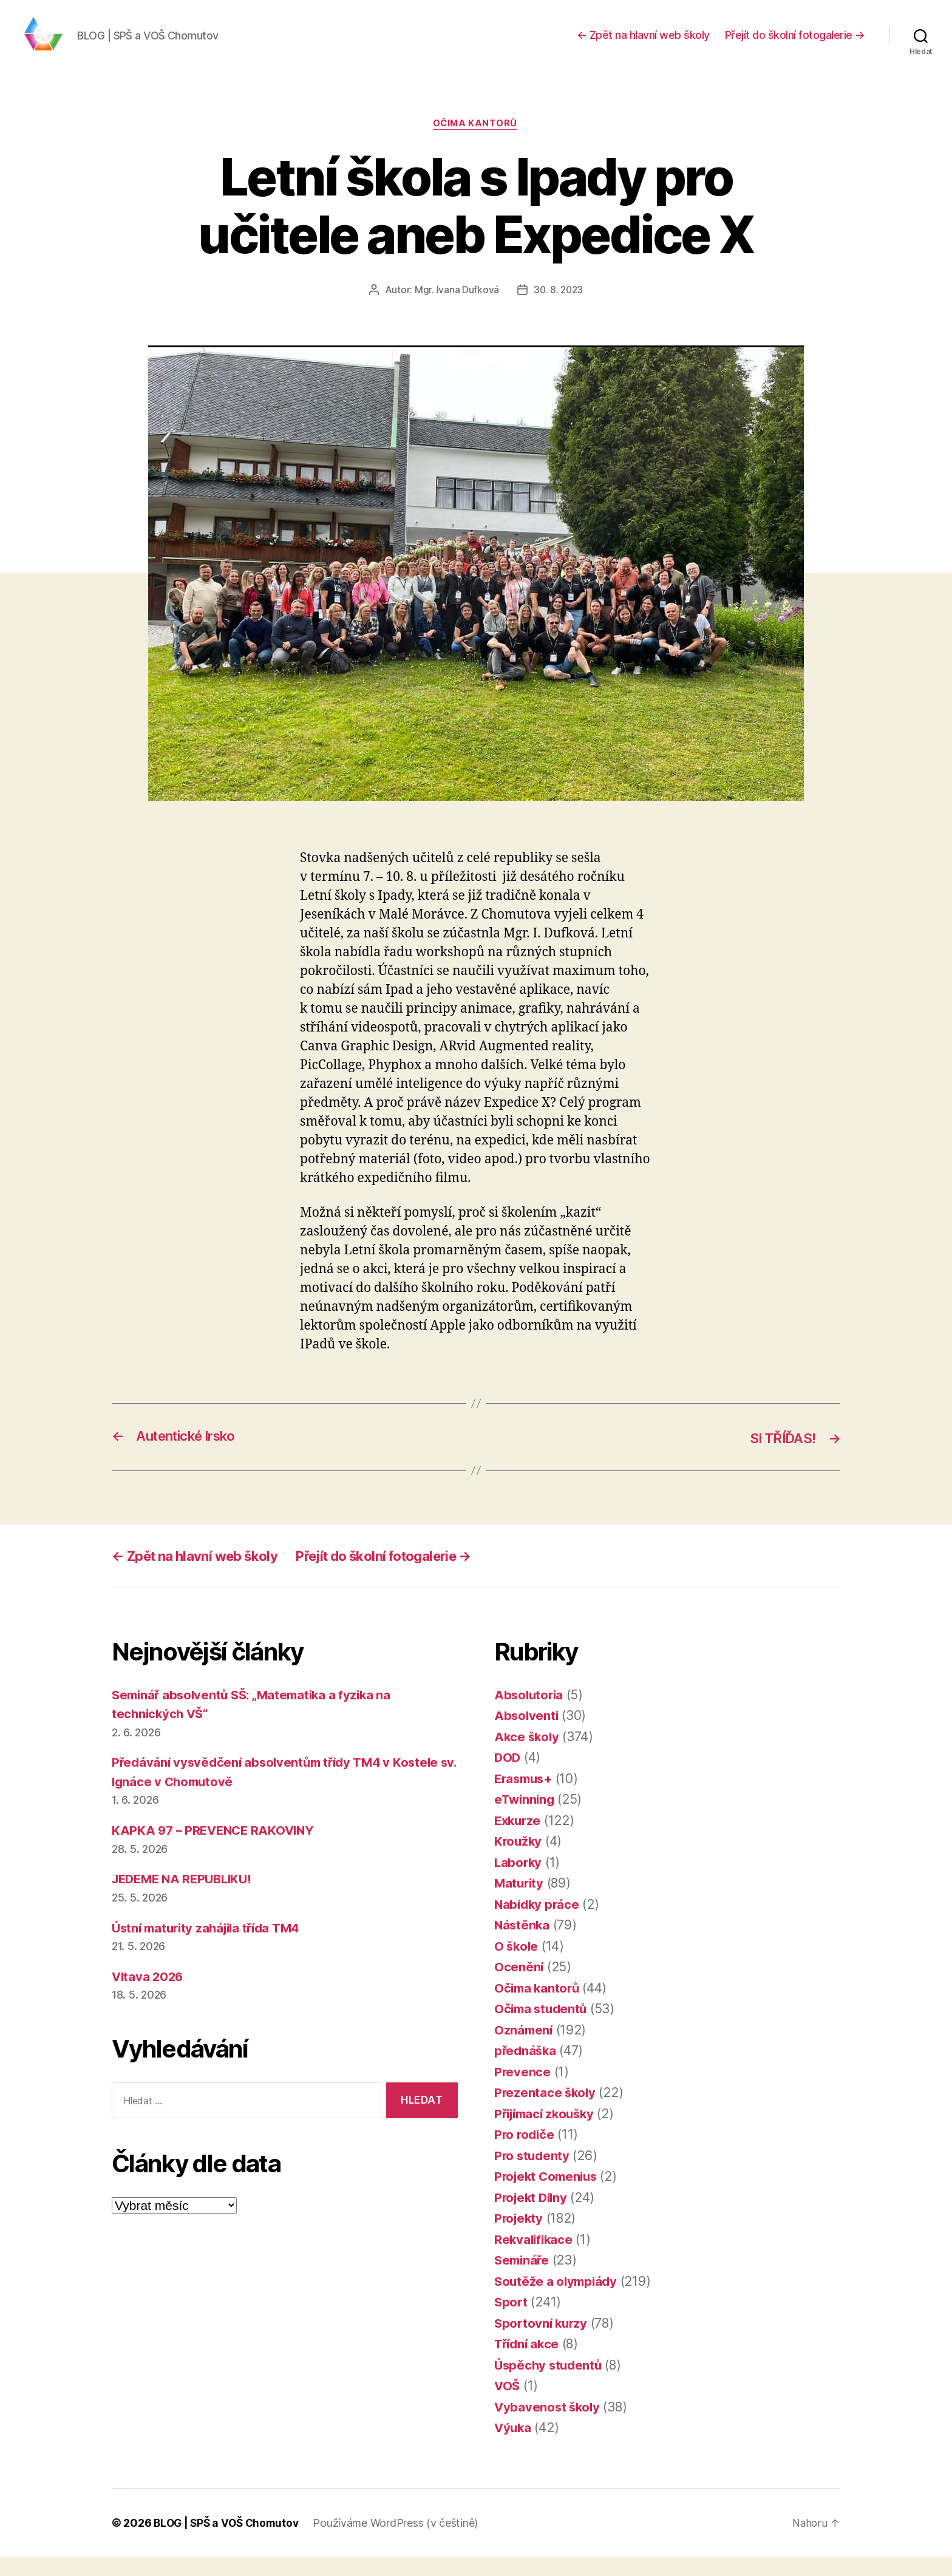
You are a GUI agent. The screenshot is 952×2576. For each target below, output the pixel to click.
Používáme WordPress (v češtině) (400, 2541)
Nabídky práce (538, 1923)
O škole (517, 1965)
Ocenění (519, 1985)
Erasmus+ (525, 1797)
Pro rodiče (525, 2153)
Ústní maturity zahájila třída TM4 (211, 1946)
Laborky (518, 1881)
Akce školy (527, 1755)
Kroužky (518, 1859)
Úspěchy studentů (550, 2383)
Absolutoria (530, 1713)
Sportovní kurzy (542, 2342)
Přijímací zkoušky (547, 2132)
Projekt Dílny (532, 2216)
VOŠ (507, 2404)
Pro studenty (533, 2174)
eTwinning (525, 1818)
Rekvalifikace (535, 2258)
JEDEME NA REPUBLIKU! (186, 1898)
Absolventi (527, 1734)
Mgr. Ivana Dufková (455, 309)
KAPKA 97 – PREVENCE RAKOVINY (216, 1849)
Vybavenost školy (548, 2425)
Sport (511, 2320)
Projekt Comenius (548, 2195)
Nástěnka (522, 1943)
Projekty (519, 2237)
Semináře (523, 2278)
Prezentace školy (546, 2111)
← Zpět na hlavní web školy (643, 44)
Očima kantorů (475, 142)
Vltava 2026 (149, 1995)
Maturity (520, 1901)
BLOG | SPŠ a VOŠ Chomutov (228, 2541)
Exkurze (518, 1839)
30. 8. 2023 (558, 309)
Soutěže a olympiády (557, 2300)
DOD (508, 1776)
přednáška (526, 2069)
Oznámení (524, 2048)
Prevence (522, 2090)
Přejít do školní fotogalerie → (795, 44)
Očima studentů (542, 2027)
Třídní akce (528, 2362)
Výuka (513, 2446)
